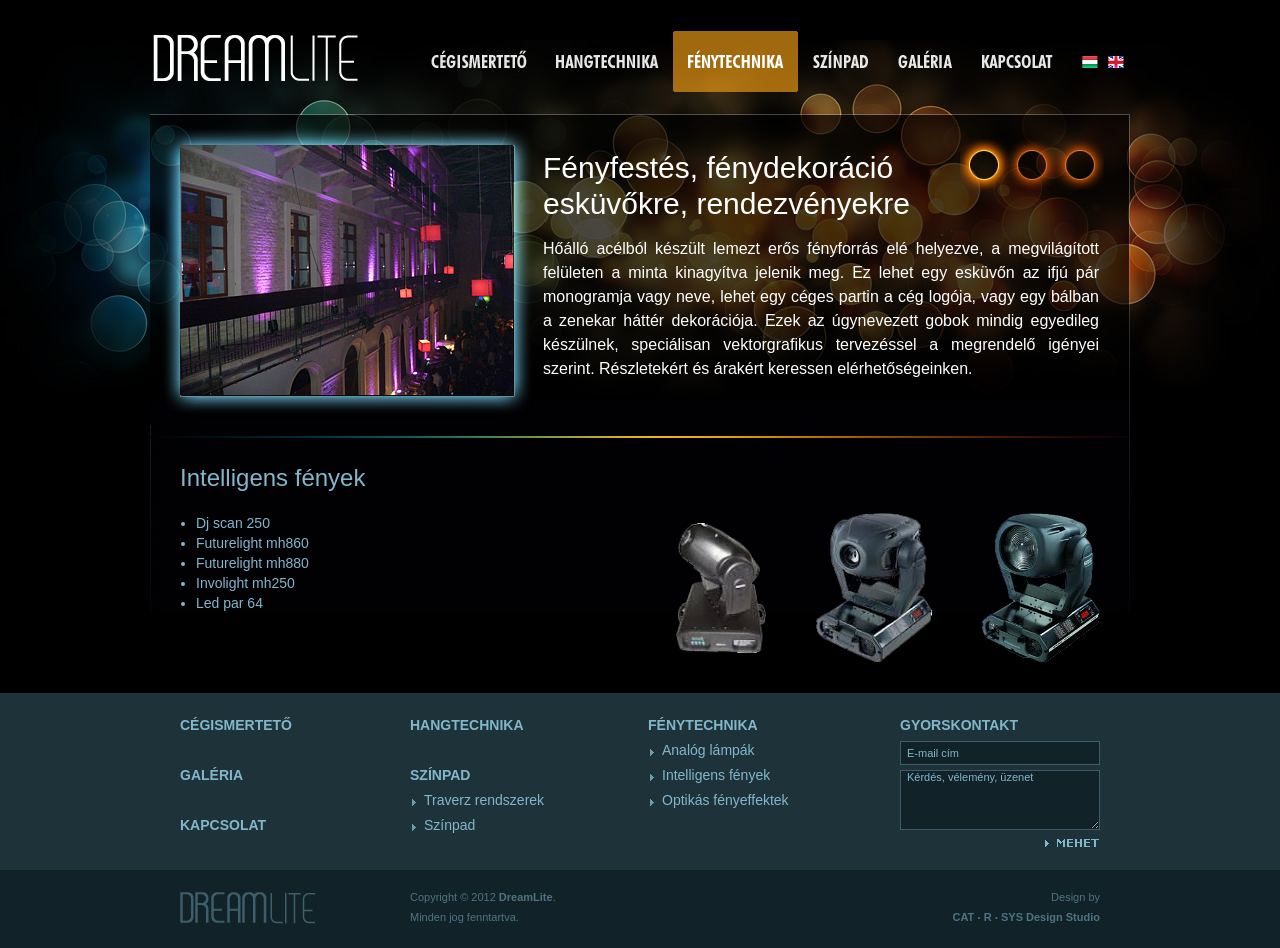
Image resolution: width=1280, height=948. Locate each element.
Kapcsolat (223, 825)
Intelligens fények (716, 775)
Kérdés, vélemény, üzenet (1000, 800)
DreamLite (526, 897)
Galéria (211, 775)
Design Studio (1026, 917)
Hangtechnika (467, 725)
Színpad (449, 825)
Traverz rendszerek (484, 800)
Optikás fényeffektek (725, 800)
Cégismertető (236, 725)
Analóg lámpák (708, 750)
